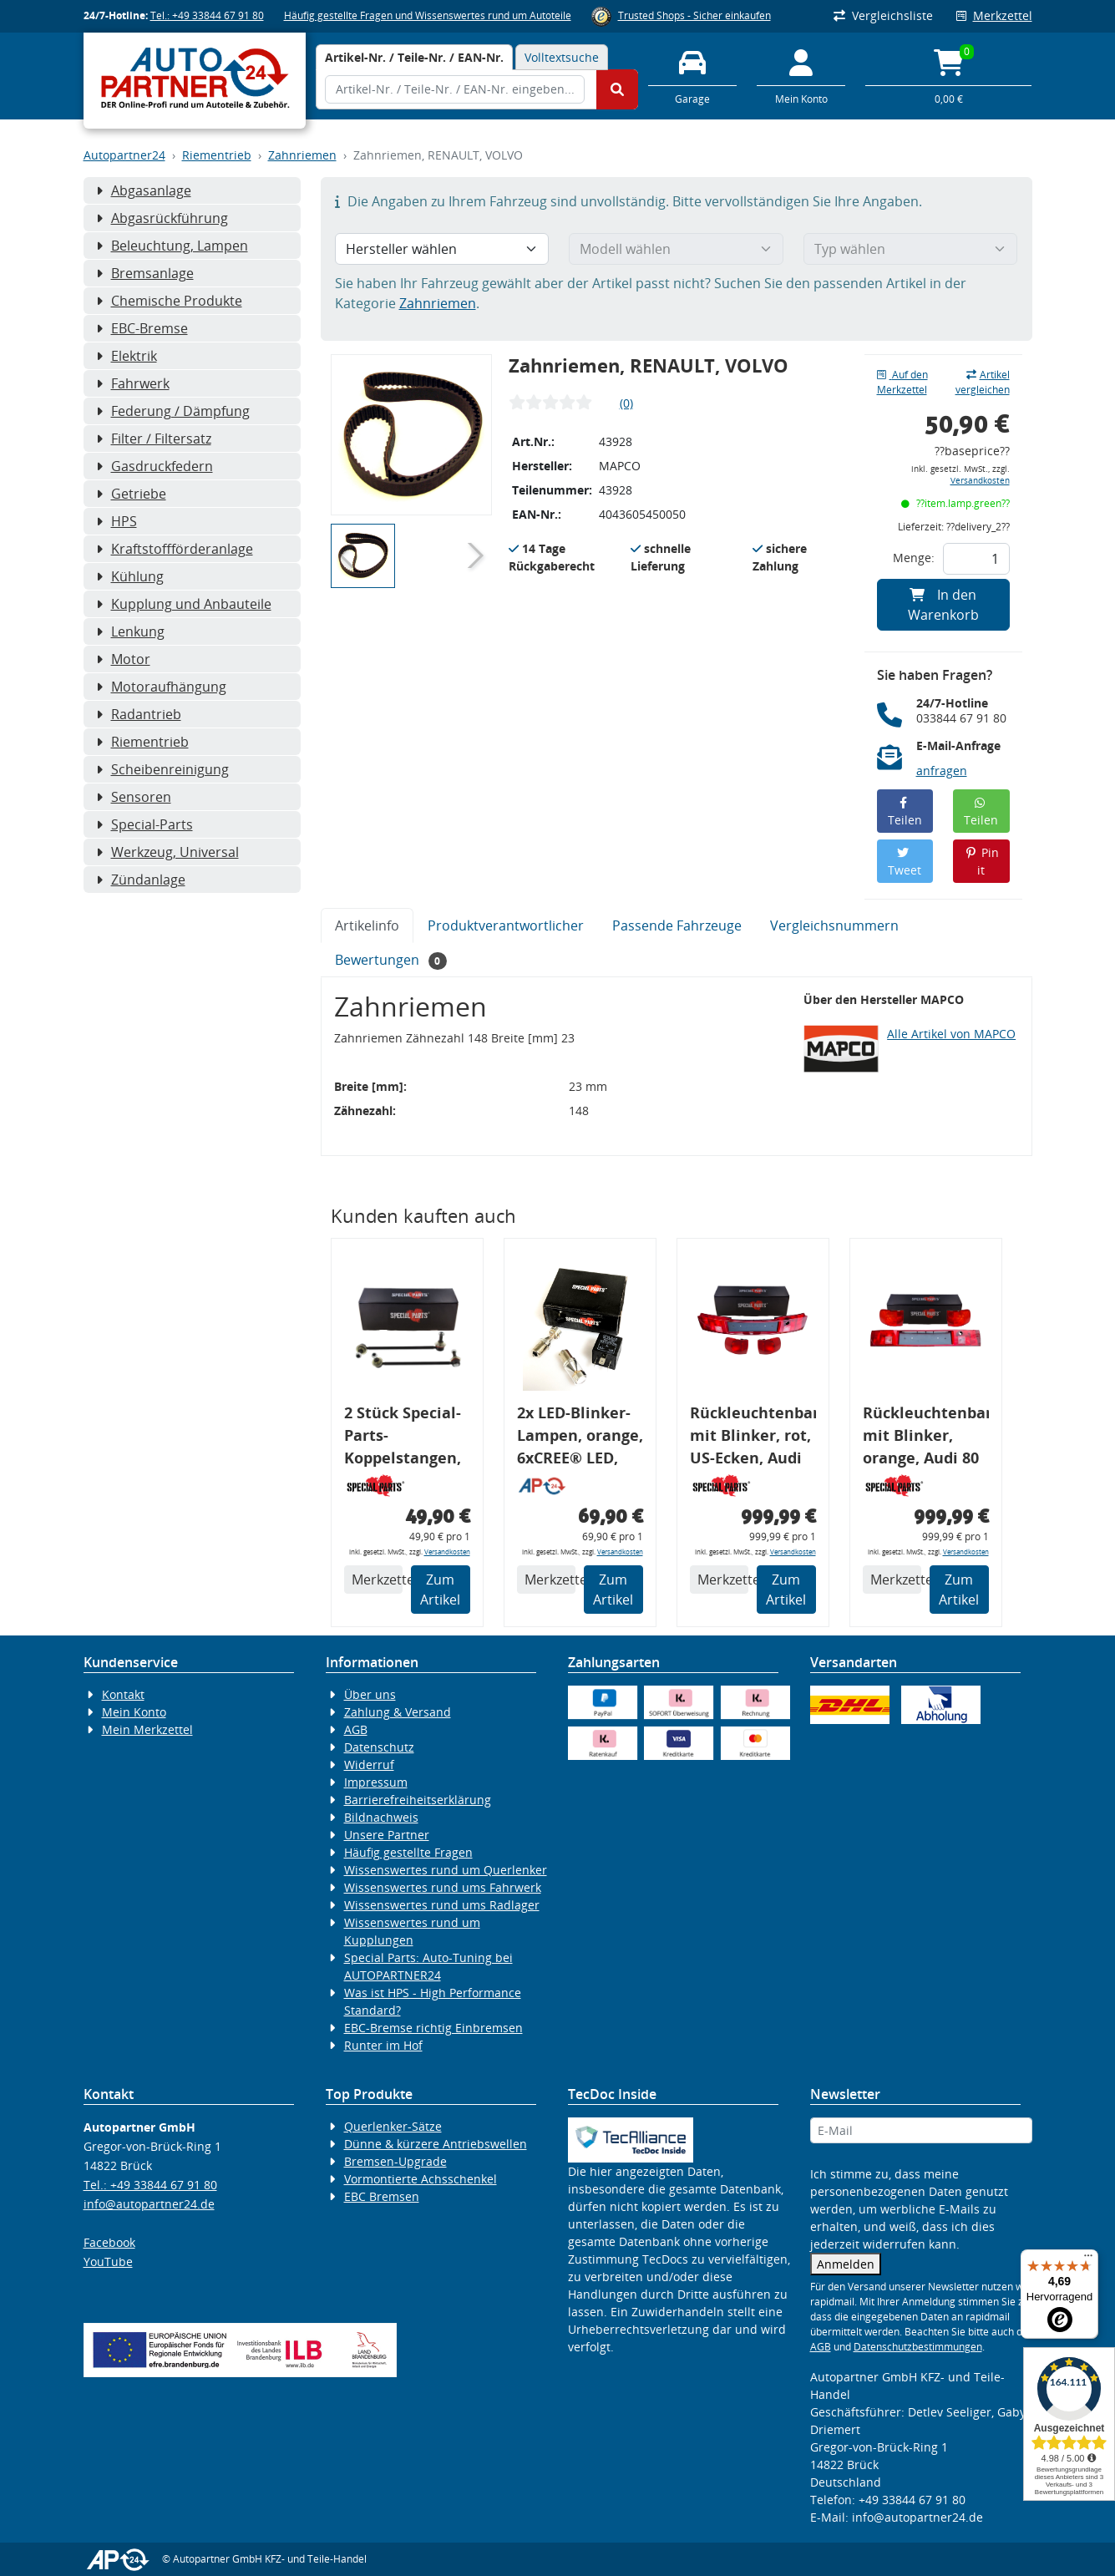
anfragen (941, 770)
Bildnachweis (381, 1817)
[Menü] (1088, 2259)
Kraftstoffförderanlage (174, 549)
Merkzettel (994, 15)
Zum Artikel (440, 1589)
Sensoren (133, 797)
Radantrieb (138, 714)
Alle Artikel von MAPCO (951, 1034)
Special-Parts (144, 824)
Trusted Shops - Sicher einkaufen (694, 15)
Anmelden (845, 2264)
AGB (355, 1729)
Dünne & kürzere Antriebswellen (435, 2144)
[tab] (414, 57)
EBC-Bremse (142, 328)
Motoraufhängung (161, 686)
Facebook (109, 2242)
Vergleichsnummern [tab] (834, 925)
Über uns (370, 1694)
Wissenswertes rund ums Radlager (442, 1905)
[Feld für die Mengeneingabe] (976, 559)
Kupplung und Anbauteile (183, 604)
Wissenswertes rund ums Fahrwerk (442, 1887)
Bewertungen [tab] (391, 960)
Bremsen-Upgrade (395, 2161)
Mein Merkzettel (147, 1729)
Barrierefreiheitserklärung (417, 1800)
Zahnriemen (302, 155)
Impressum (376, 1782)
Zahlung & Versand (397, 1712)
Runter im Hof (383, 2045)
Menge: (914, 557)
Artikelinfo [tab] (367, 925)
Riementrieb (216, 155)
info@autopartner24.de (149, 2204)
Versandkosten (980, 480)
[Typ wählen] (910, 249)
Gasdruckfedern (154, 466)
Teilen (905, 812)
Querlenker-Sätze (393, 2126)
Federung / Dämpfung (173, 411)
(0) (626, 403)
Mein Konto (134, 1712)
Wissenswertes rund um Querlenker (445, 1870)
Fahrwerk (133, 383)
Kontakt (123, 1694)
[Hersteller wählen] (442, 249)
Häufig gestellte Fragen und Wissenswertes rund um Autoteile (427, 15)
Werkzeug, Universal (167, 852)
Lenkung (130, 631)
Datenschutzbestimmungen (918, 2347)
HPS (116, 521)
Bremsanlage (145, 273)
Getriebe (131, 493)
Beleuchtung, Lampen (172, 245)
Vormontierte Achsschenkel (420, 2179)
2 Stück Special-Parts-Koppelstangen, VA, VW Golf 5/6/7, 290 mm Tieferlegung (402, 1437)
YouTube (108, 2261)
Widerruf (369, 1764)
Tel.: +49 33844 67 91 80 (207, 15)
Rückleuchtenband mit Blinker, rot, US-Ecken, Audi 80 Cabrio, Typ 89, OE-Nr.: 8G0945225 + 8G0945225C (753, 1437)
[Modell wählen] (676, 249)
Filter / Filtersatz (153, 438)
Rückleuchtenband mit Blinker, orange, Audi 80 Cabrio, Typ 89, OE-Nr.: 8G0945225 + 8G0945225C (926, 1437)
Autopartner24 (124, 155)
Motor (123, 659)
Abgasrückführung (162, 218)
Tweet (904, 862)
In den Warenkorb (943, 605)
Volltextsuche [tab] (562, 57)
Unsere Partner (386, 1835)
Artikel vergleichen (982, 382)
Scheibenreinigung (162, 769)
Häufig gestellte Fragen (408, 1852)
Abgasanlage (143, 190)
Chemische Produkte (169, 301)
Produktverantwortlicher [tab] (506, 925)
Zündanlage (140, 879)
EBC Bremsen (381, 2196)
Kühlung (130, 576)
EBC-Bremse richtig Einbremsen (433, 2028)
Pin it (982, 861)
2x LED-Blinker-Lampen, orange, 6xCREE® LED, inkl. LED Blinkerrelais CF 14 (580, 1437)
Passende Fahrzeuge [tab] (677, 925)
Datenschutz (379, 1747)
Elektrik (126, 356)
